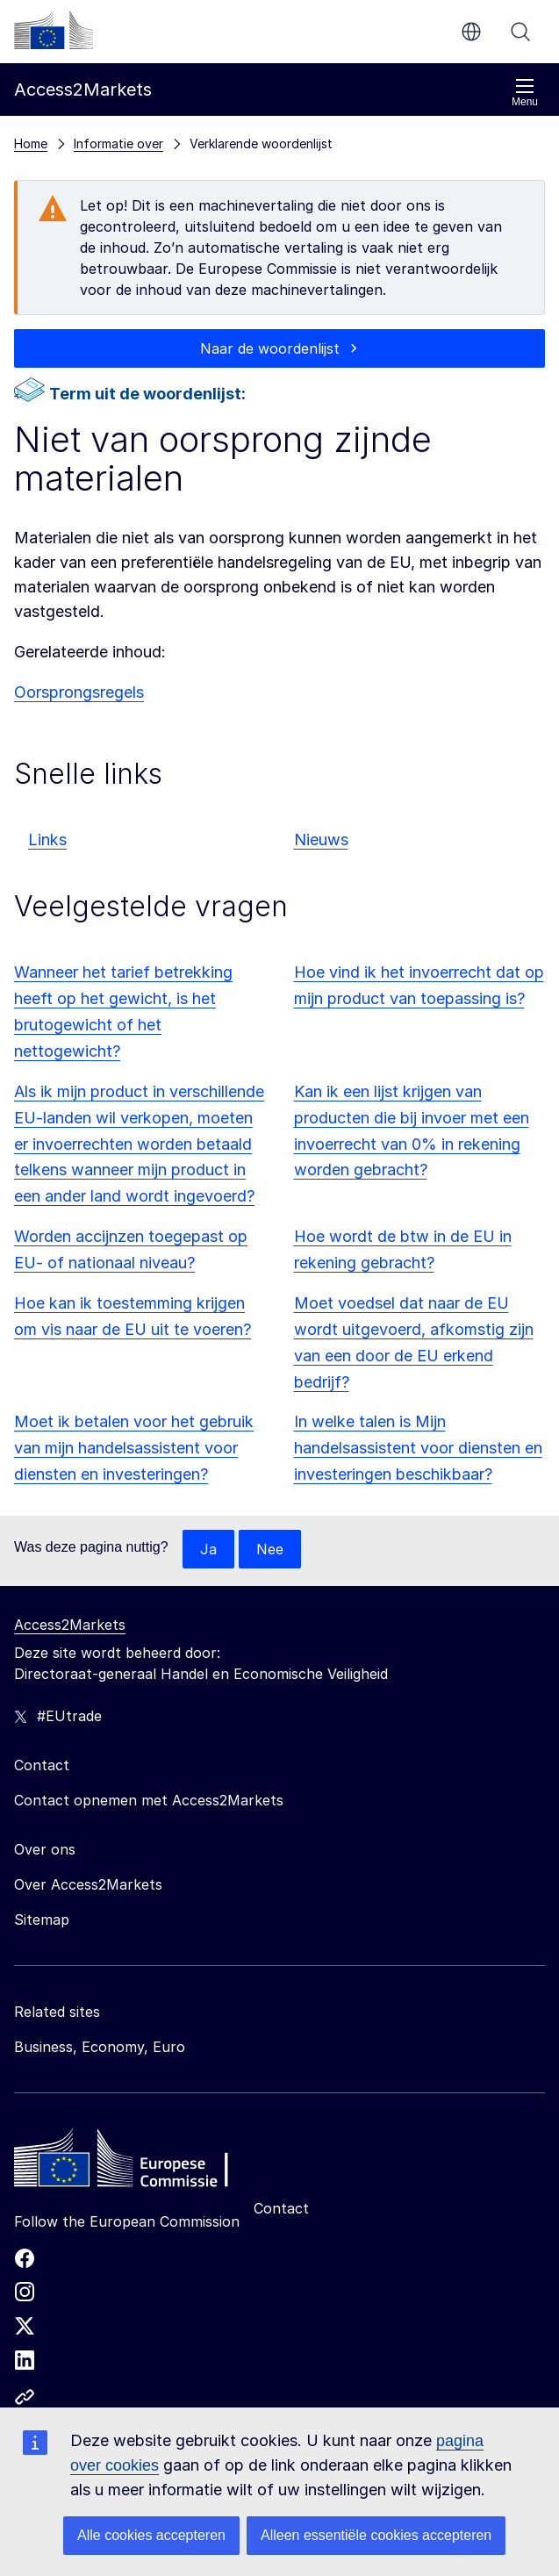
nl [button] (471, 31)
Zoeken (520, 31)
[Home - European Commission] (141, 2162)
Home (30, 143)
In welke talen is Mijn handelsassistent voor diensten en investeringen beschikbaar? (418, 1447)
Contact (281, 2208)
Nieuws (321, 839)
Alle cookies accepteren (151, 2535)
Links (47, 839)
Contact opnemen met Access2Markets (148, 1800)
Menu (525, 92)
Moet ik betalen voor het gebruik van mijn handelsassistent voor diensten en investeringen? (134, 1447)
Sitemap (41, 1919)
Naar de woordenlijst (270, 348)
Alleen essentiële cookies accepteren (376, 2535)
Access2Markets (69, 1624)
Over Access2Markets (88, 1884)
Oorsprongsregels (79, 692)
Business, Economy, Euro (99, 2047)
